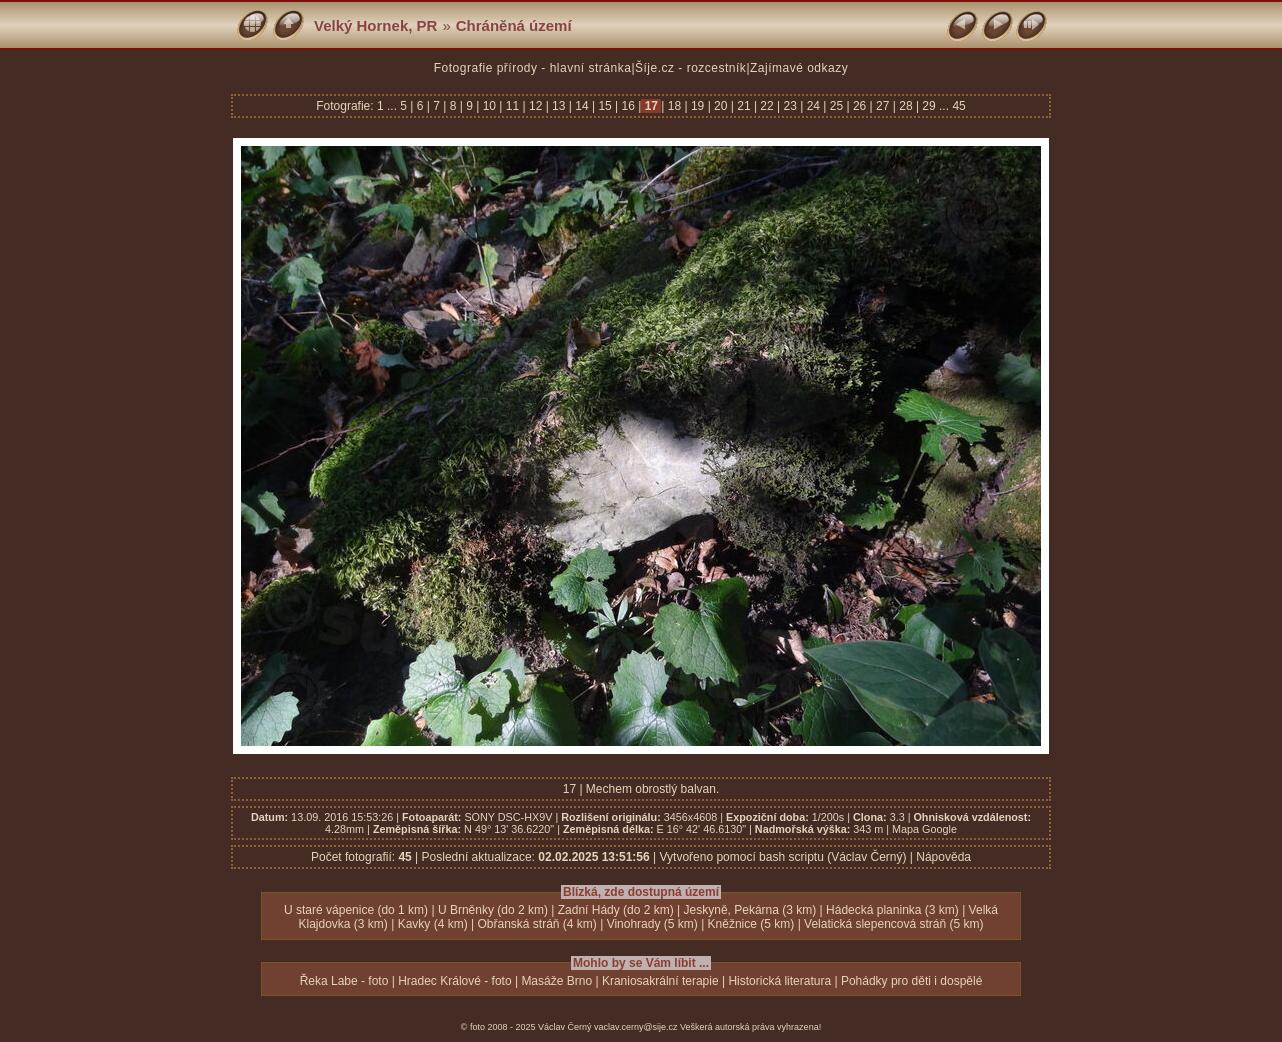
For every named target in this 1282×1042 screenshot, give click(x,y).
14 (582, 106)
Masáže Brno (556, 981)
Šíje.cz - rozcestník (690, 68)
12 (536, 106)
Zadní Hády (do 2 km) (616, 910)
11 (512, 106)
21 (744, 106)
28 (906, 106)
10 (489, 106)
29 (929, 106)
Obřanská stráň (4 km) (536, 924)
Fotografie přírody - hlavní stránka (533, 68)
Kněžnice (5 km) (751, 924)
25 (836, 106)
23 (790, 106)
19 (698, 106)
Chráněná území (514, 25)
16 (628, 106)
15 (605, 106)
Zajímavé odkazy (799, 68)
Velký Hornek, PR (375, 25)
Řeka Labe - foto (344, 981)
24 (813, 106)
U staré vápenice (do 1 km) (356, 910)
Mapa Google (924, 829)
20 (721, 106)
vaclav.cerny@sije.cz (636, 1027)
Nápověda (943, 857)
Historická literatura (779, 981)
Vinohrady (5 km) (652, 924)
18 (674, 106)
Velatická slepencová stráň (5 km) (893, 924)
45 (958, 106)
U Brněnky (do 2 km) (493, 910)
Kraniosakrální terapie (660, 981)
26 (860, 106)
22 (767, 106)
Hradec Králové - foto (454, 981)
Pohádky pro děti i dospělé (911, 981)
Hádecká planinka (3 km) (892, 910)
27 (883, 106)
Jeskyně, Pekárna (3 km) (750, 910)
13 (559, 106)
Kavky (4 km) (433, 924)
